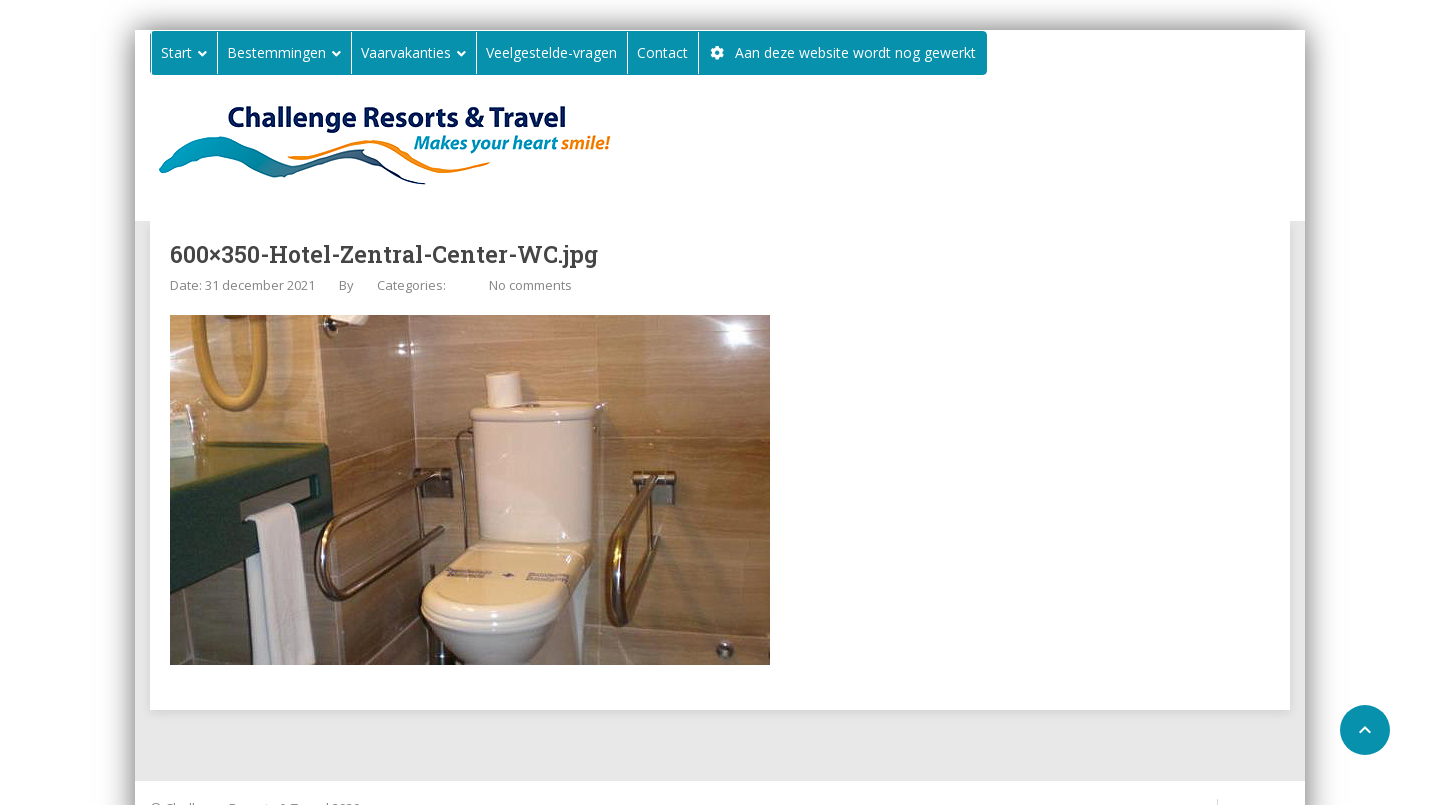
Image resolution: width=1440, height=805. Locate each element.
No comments (530, 285)
